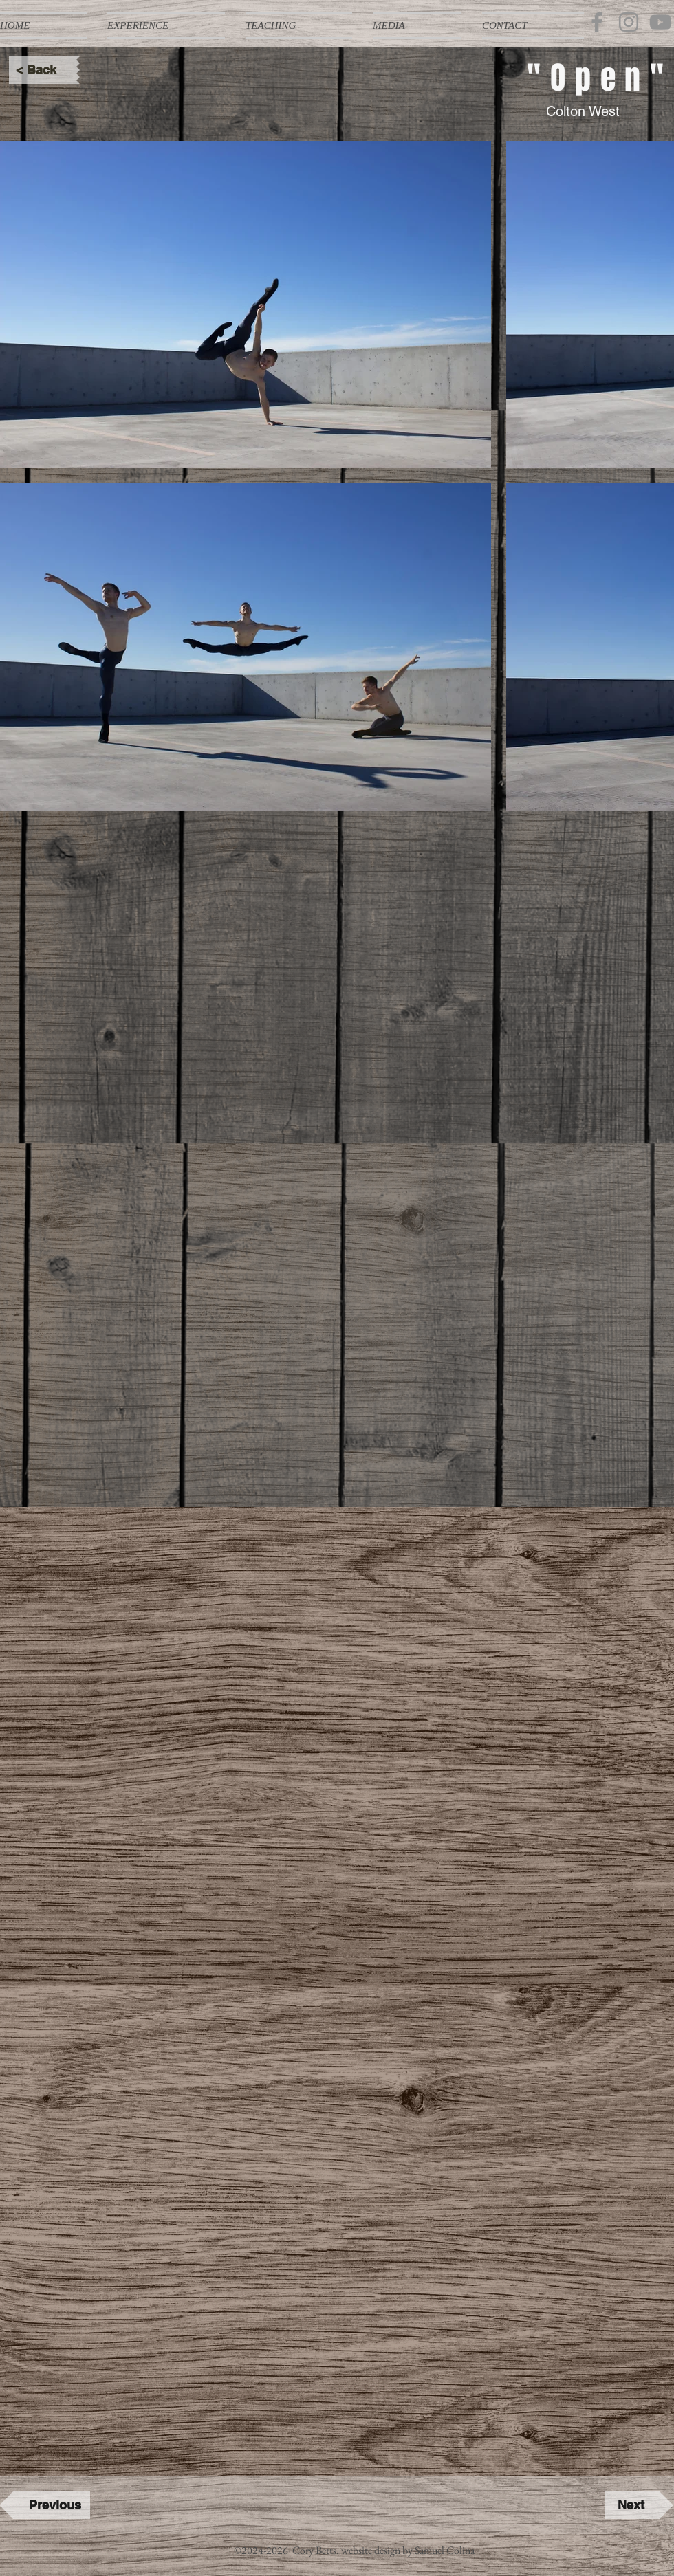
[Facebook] (597, 22)
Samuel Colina (445, 2550)
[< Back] (42, 70)
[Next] (639, 2505)
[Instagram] (629, 22)
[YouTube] (660, 22)
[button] (166, 25)
